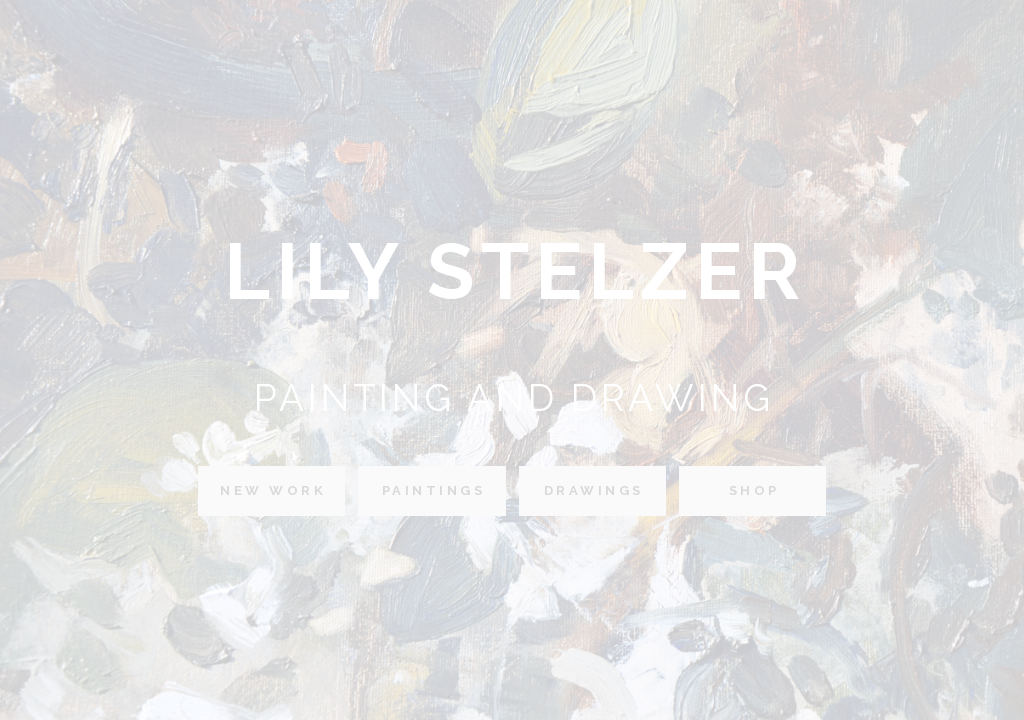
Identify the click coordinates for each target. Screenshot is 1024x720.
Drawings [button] (594, 490)
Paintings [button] (433, 490)
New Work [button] (273, 490)
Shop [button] (754, 490)
